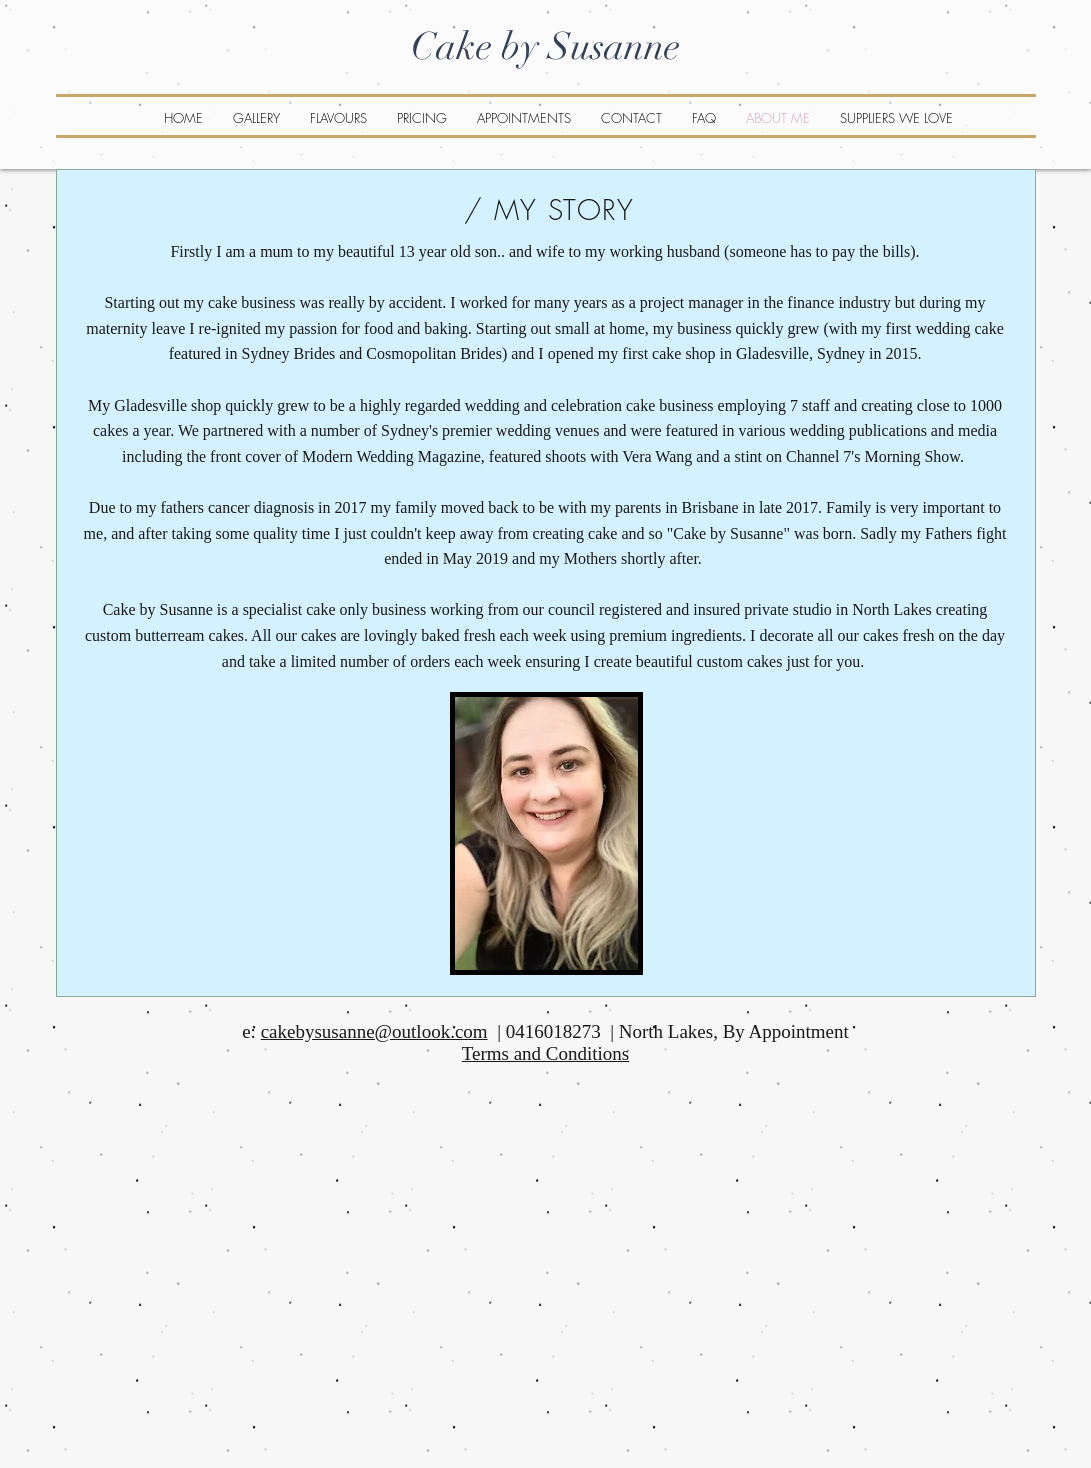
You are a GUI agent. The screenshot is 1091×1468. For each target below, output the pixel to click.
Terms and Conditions (546, 1053)
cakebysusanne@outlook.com (374, 1031)
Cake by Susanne (545, 46)
